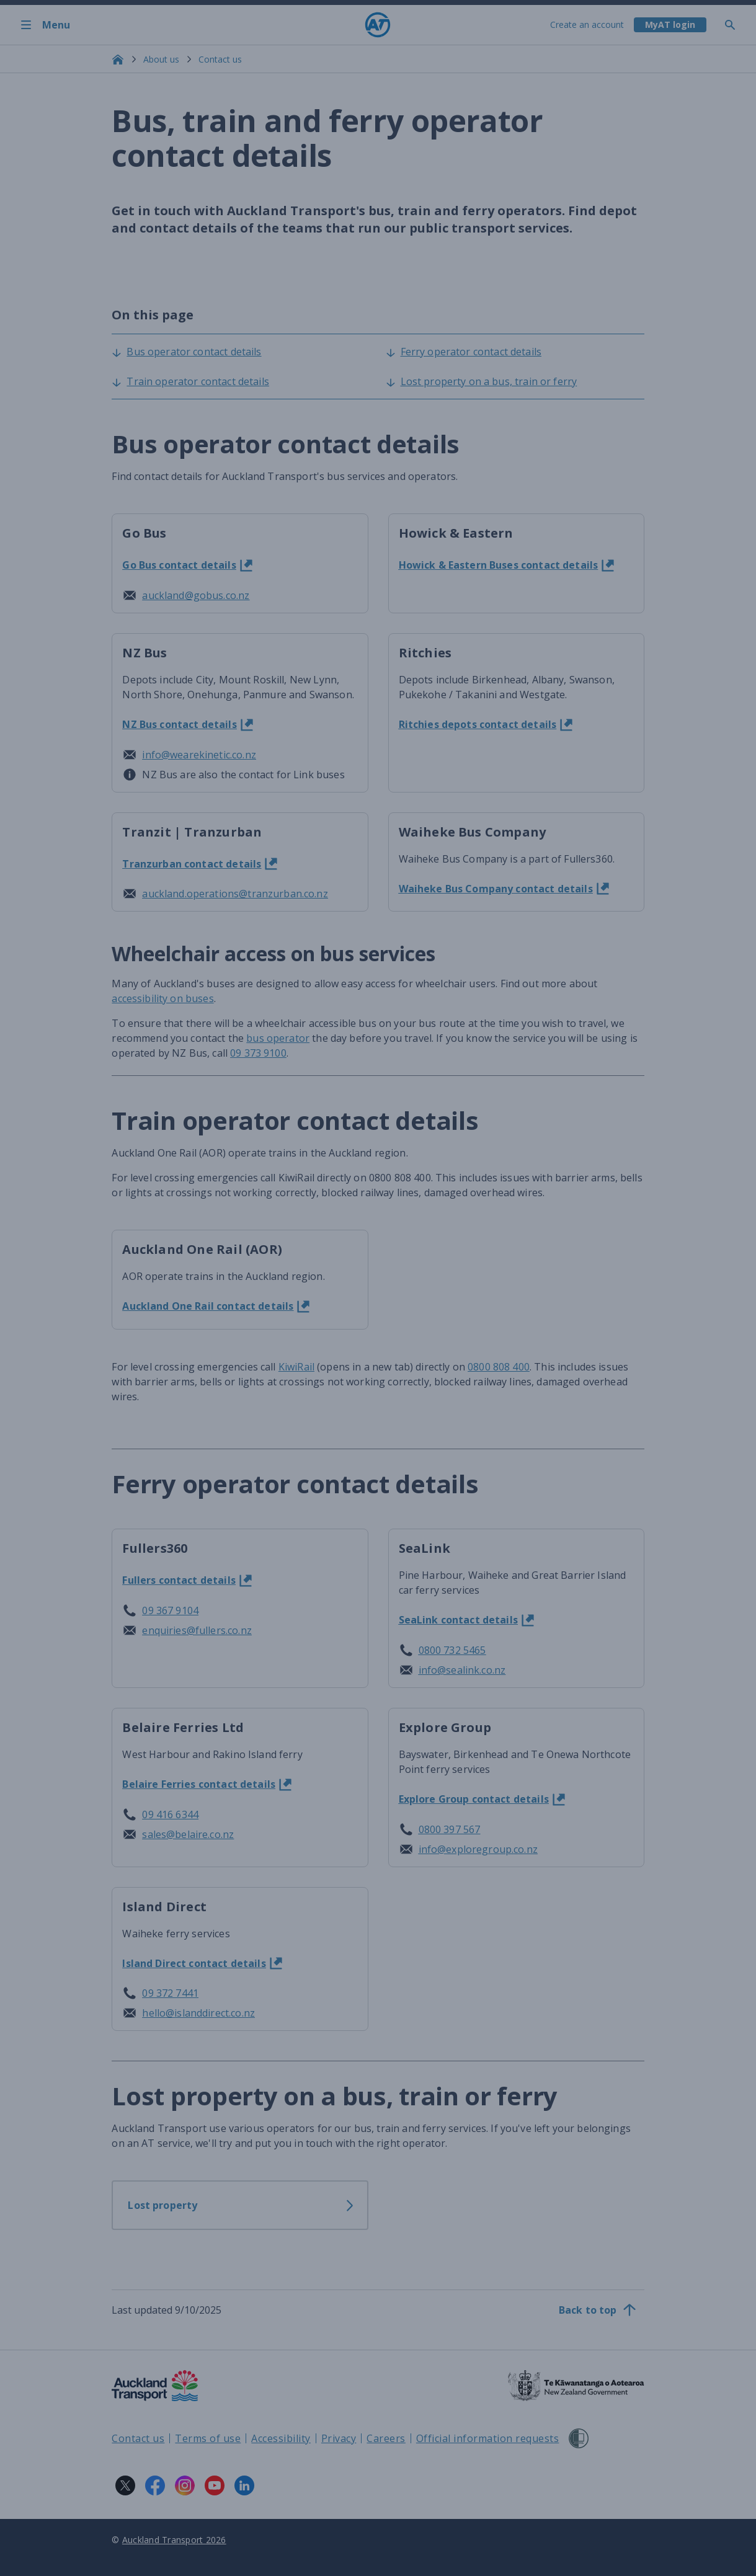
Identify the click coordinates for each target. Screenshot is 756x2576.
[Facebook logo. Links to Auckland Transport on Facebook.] (155, 2485)
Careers (386, 2438)
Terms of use (208, 2438)
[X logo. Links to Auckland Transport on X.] (125, 2485)
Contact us (220, 59)
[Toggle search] (735, 25)
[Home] (377, 24)
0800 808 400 (499, 1367)
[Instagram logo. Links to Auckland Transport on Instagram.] (184, 2485)
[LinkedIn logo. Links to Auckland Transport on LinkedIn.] (244, 2485)
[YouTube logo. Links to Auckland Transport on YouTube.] (214, 2485)
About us (161, 59)
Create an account (587, 24)
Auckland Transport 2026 (174, 2540)
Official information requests (487, 2438)
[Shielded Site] (578, 2438)
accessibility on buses (162, 998)
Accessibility (281, 2438)
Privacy (339, 2438)
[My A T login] (670, 24)
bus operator (277, 1038)
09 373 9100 (258, 1053)
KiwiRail (296, 1367)
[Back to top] (597, 2310)
